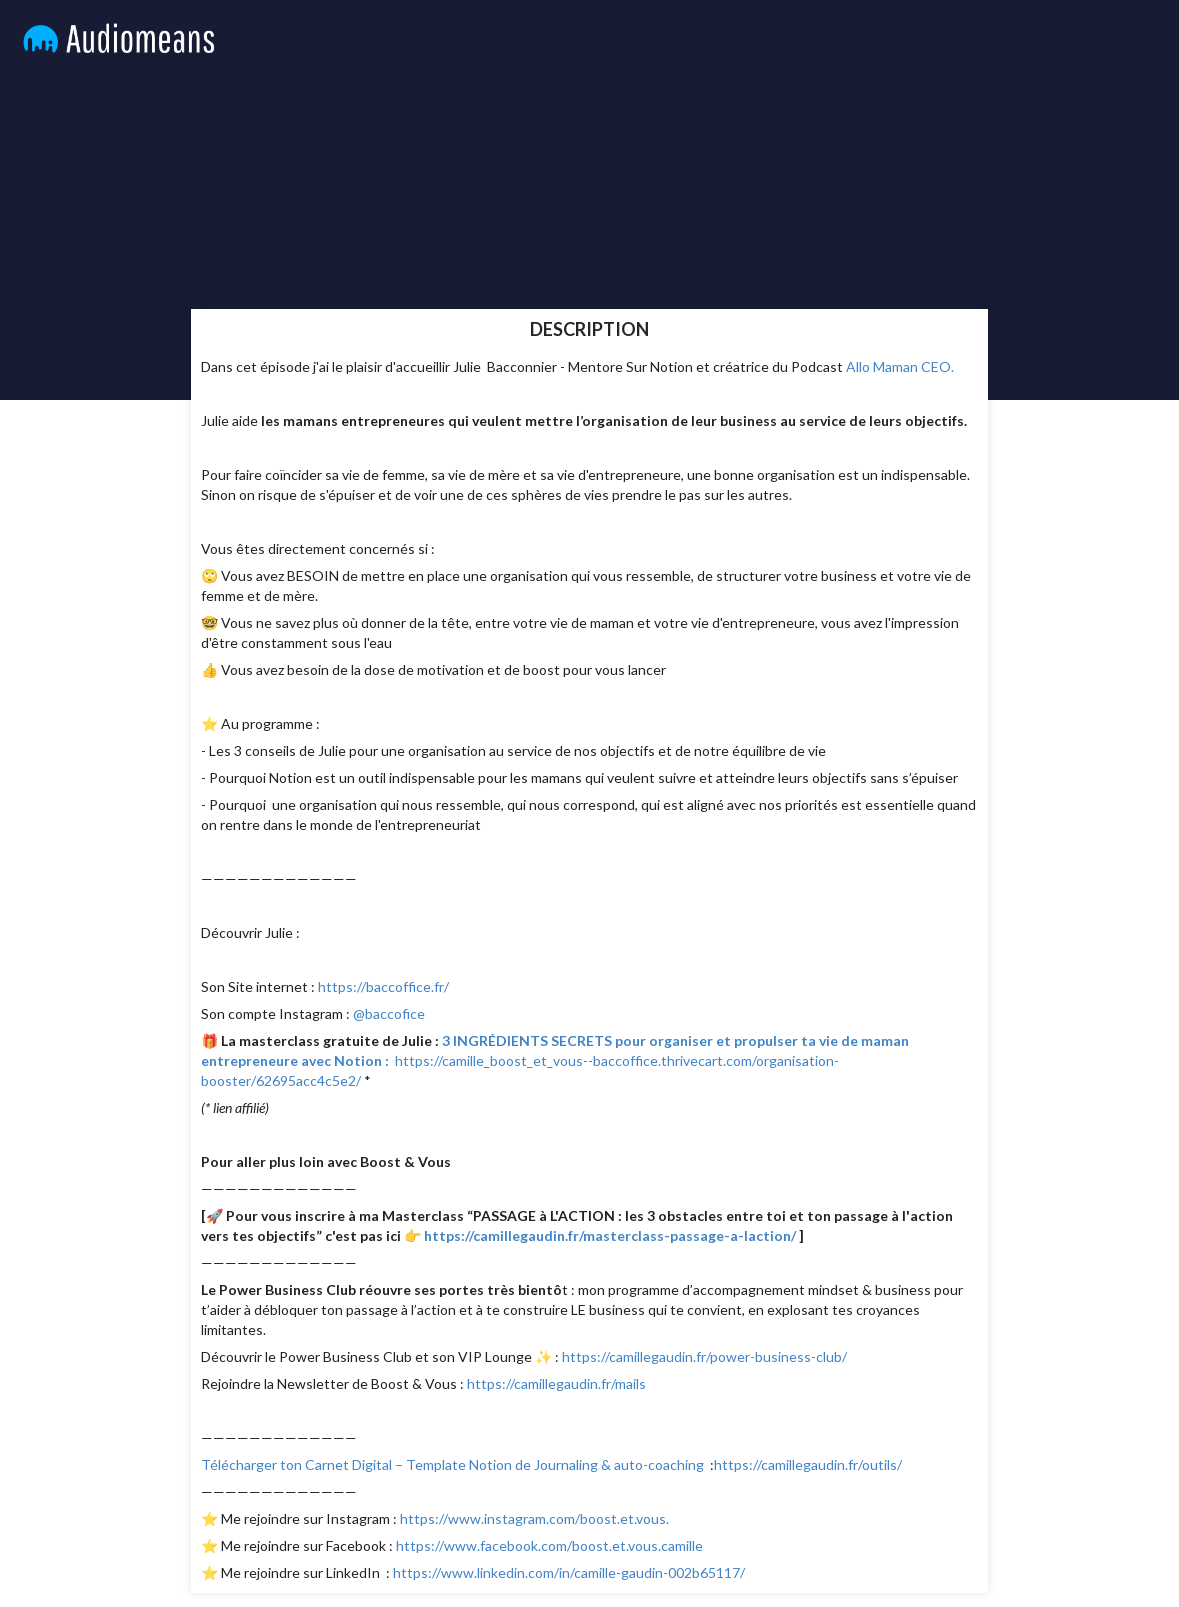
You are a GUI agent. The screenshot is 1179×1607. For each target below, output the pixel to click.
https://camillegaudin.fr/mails (558, 1383)
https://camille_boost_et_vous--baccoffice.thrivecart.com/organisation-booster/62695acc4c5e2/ (555, 1060)
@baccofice (389, 1013)
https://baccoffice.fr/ (383, 986)
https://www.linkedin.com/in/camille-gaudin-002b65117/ (570, 1572)
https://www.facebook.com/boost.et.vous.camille (549, 1545)
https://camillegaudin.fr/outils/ (811, 1464)
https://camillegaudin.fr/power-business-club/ (704, 1356)
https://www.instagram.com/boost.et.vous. (536, 1518)
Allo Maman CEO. (901, 366)
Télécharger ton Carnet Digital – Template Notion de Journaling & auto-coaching (452, 1464)
